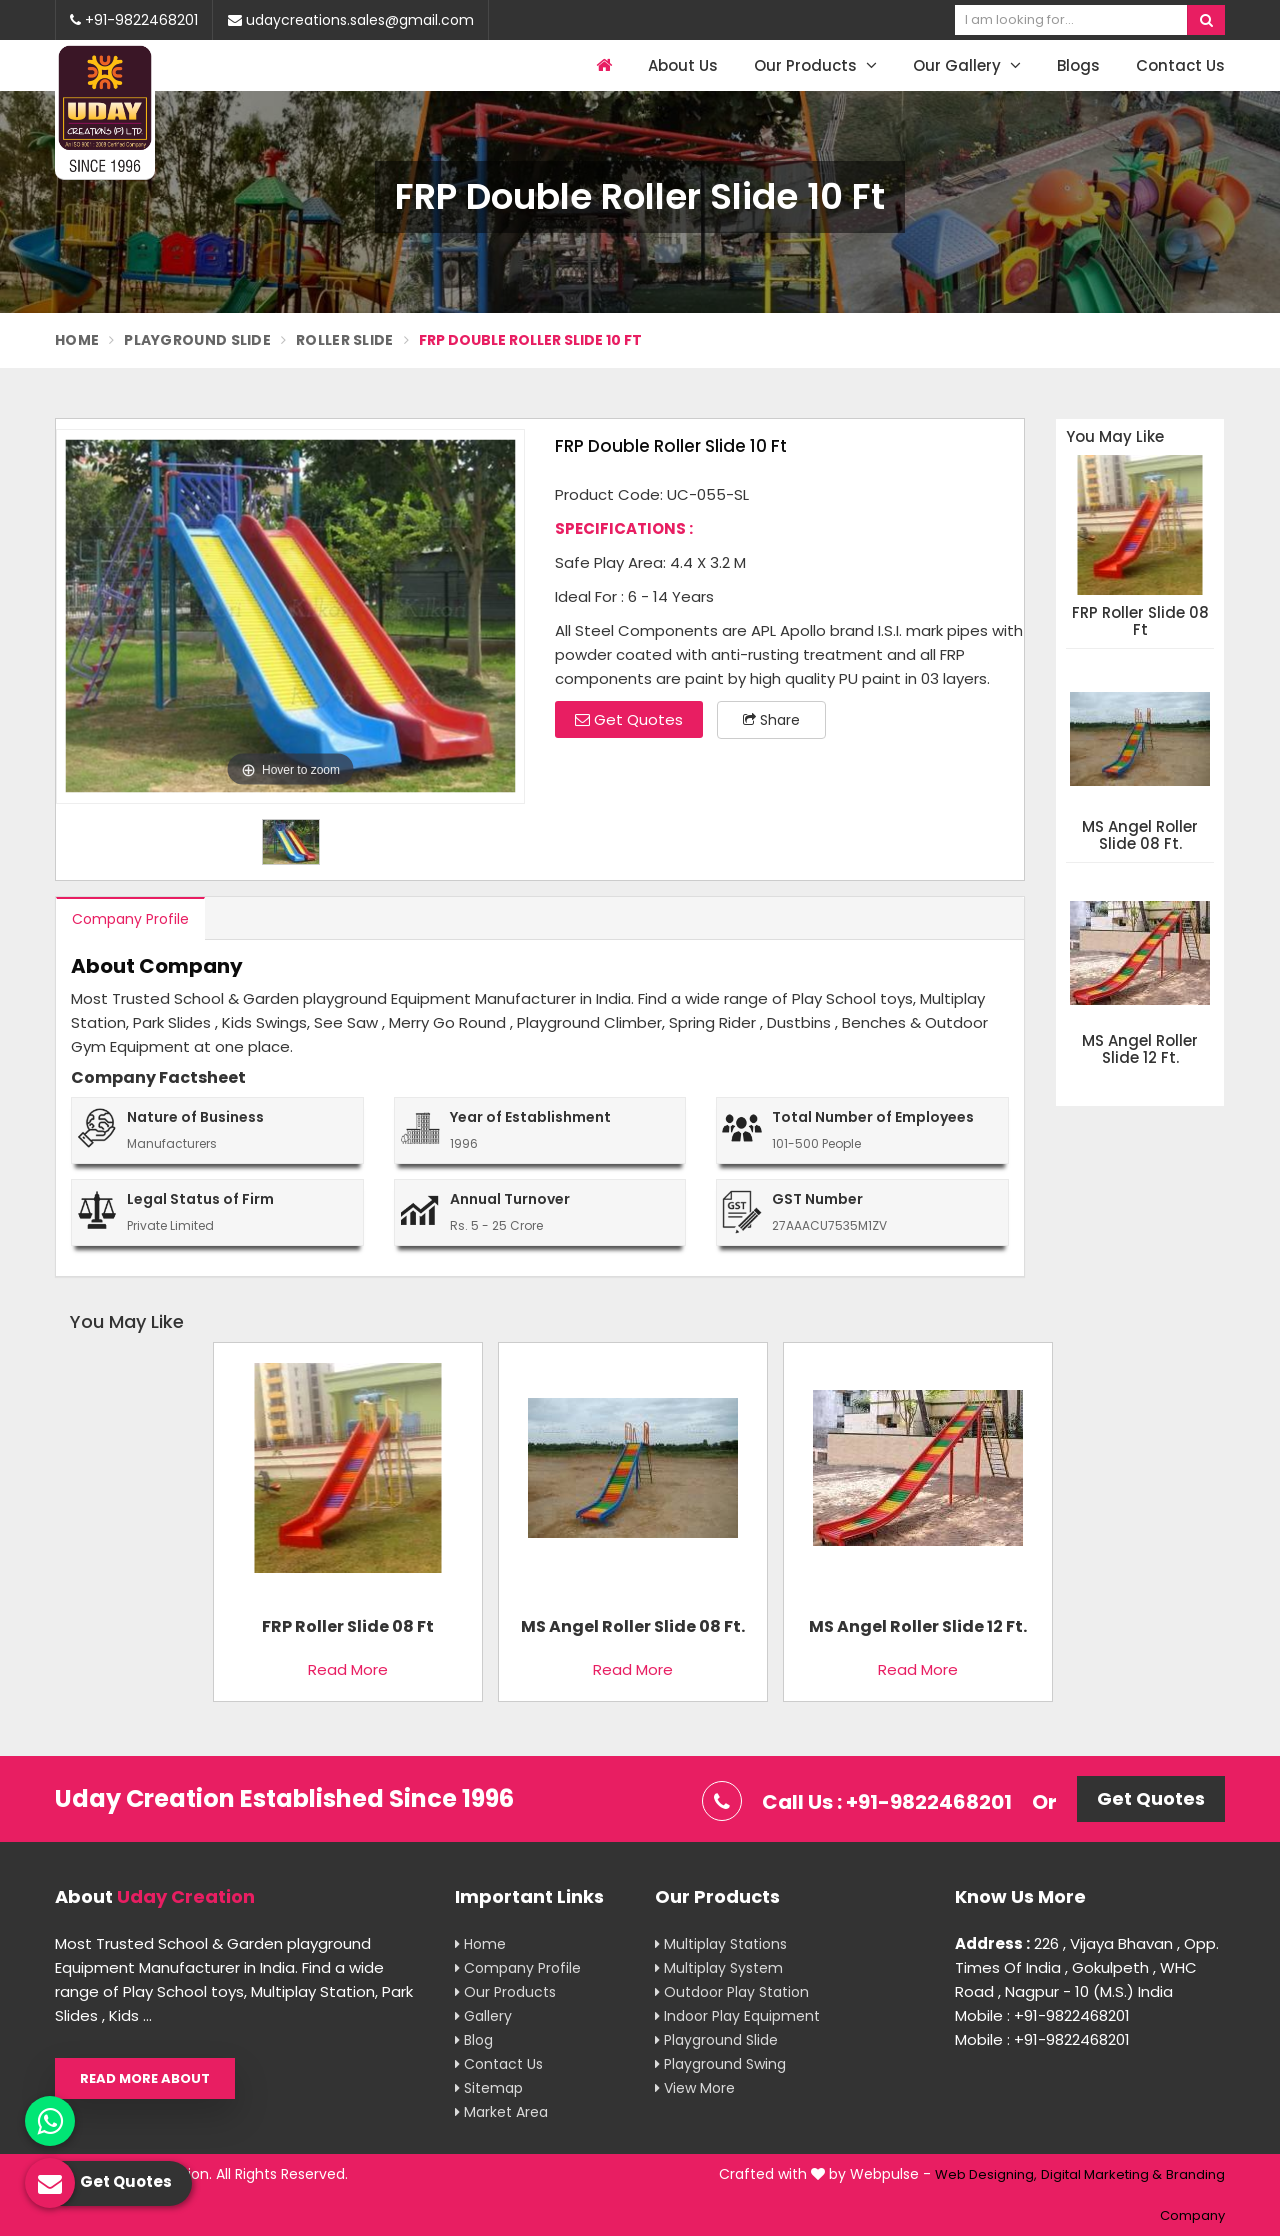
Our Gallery (967, 65)
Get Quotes (629, 719)
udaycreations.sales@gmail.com (351, 20)
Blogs (1078, 65)
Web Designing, (986, 2174)
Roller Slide (345, 340)
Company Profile (130, 919)
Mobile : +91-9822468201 (1042, 2015)
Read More (348, 1669)
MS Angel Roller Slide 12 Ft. (1140, 1049)
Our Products (815, 65)
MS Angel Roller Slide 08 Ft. (1140, 835)
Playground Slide (197, 340)
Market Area (501, 2112)
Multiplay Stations (721, 1944)
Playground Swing (720, 2064)
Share (771, 720)
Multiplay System (719, 1968)
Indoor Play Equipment (737, 2016)
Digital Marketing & (1101, 2174)
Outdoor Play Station (732, 1992)
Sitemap (489, 2088)
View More (695, 2088)
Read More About (145, 2078)
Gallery (483, 2016)
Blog (474, 2040)
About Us (683, 65)
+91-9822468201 (134, 20)
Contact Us (1180, 65)
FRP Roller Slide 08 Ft (1140, 621)
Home (77, 340)
